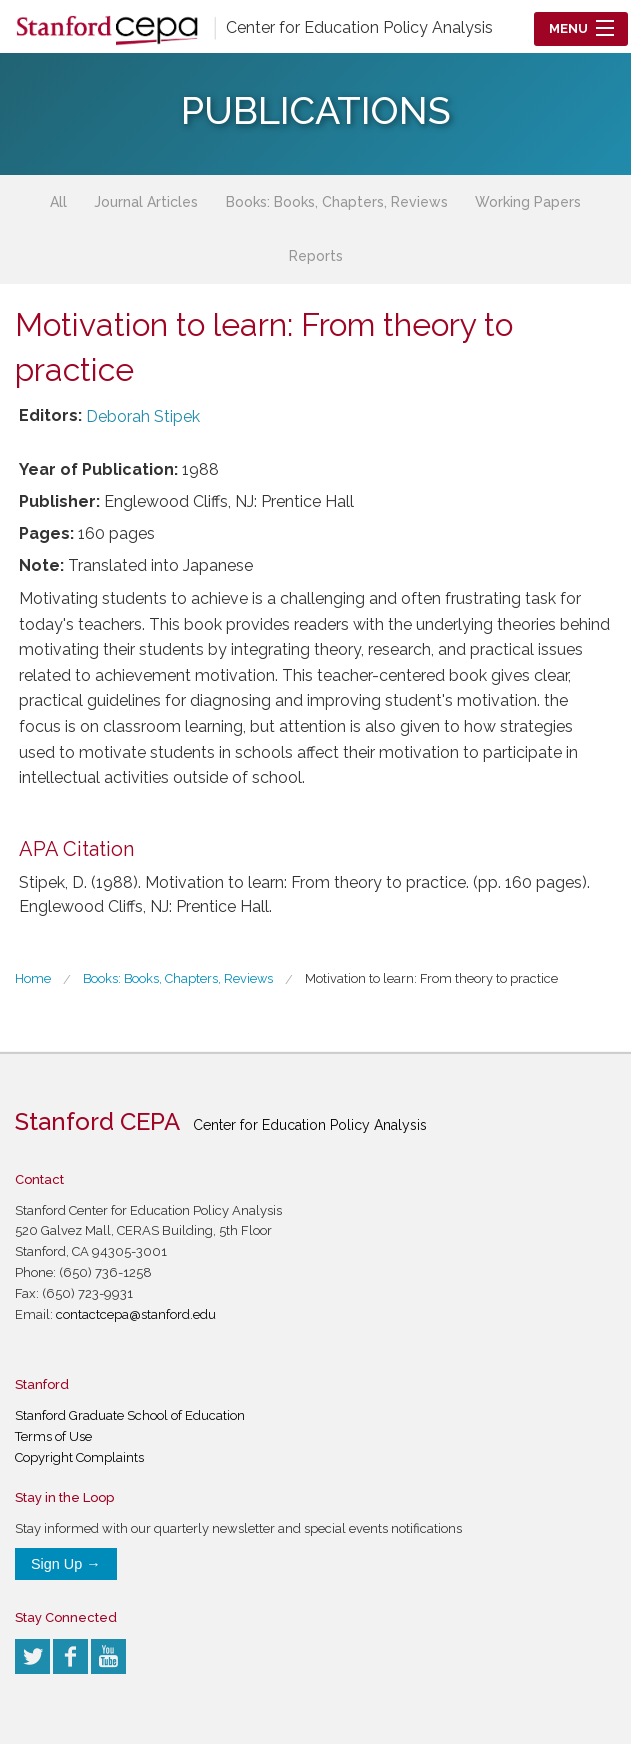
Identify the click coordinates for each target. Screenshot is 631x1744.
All (58, 202)
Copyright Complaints (79, 1457)
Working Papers (528, 202)
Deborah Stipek (143, 416)
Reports (316, 256)
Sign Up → (66, 1564)
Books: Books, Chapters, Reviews (337, 202)
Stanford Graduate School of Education (130, 1415)
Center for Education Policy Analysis (359, 27)
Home (33, 978)
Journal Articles (146, 202)
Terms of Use (53, 1436)
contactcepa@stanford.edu (136, 1314)
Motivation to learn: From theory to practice (431, 978)
